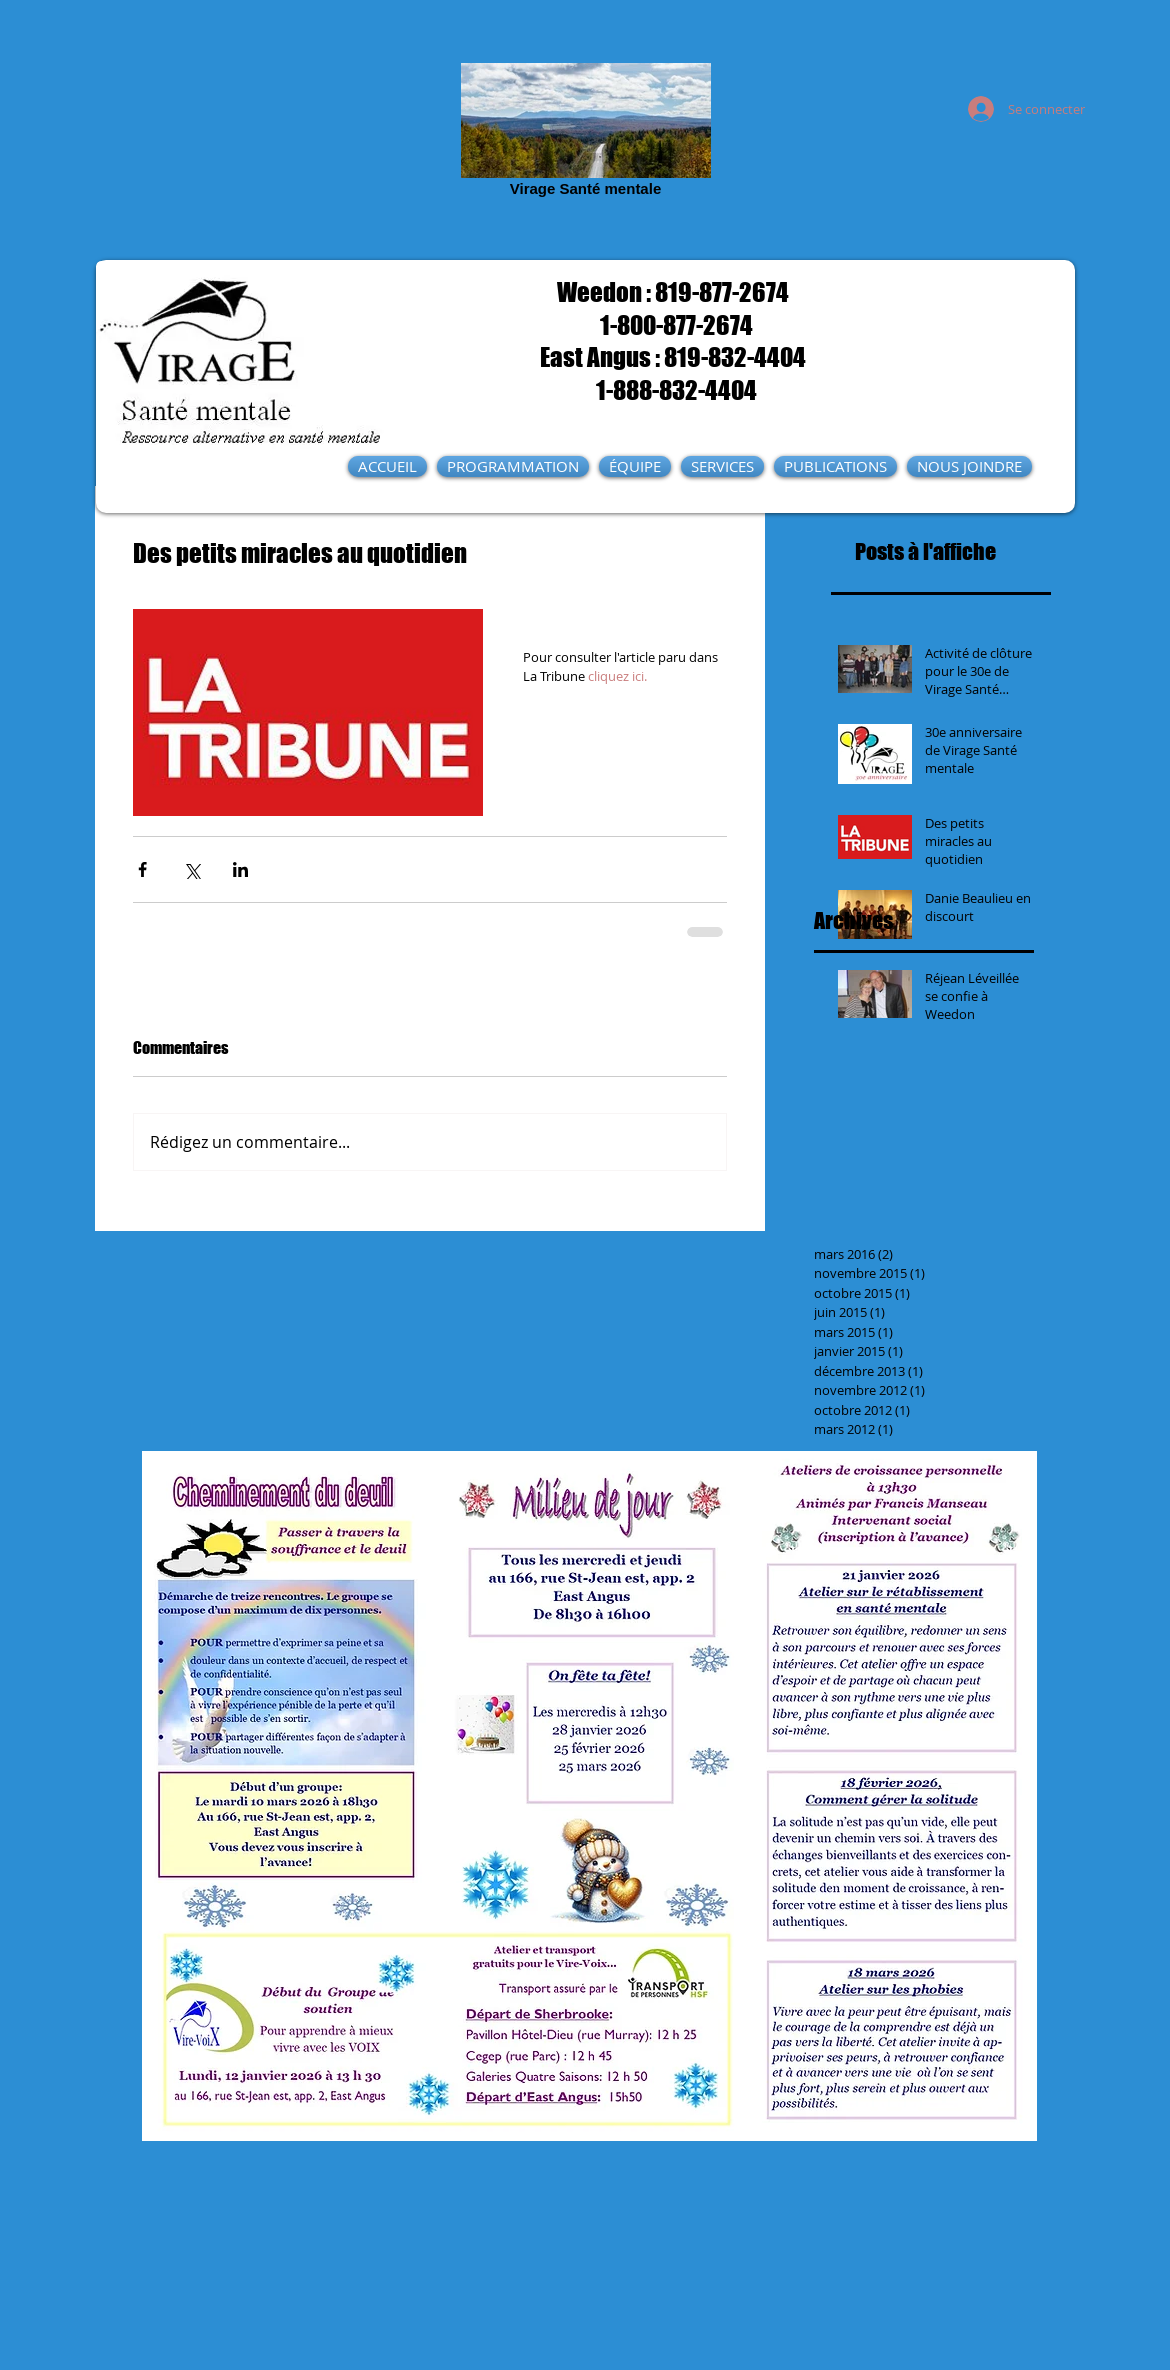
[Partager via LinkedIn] (240, 869)
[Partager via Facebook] (142, 869)
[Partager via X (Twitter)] (191, 869)
